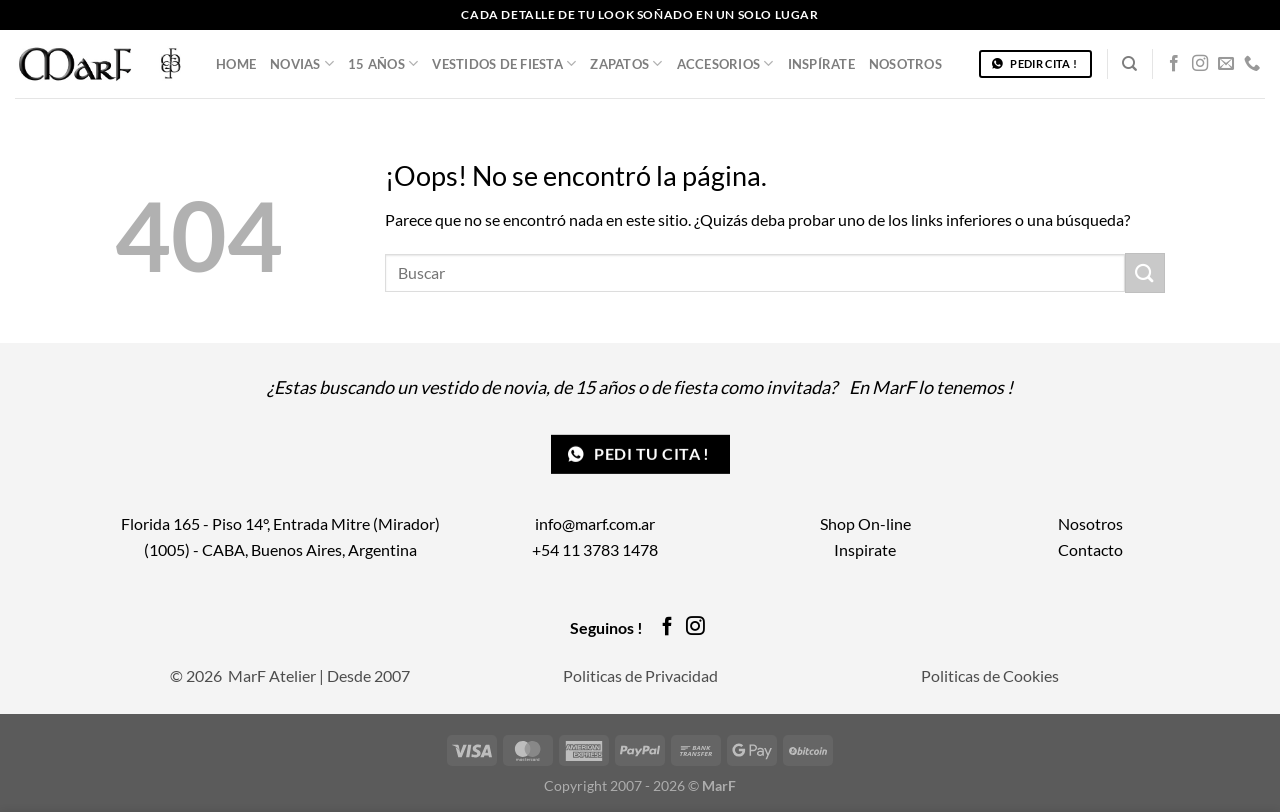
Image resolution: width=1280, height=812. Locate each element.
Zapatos (626, 63)
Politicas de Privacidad (640, 675)
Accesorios (725, 63)
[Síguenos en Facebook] (1174, 64)
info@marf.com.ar (595, 523)
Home (236, 64)
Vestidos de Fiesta (504, 63)
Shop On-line (865, 523)
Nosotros (905, 64)
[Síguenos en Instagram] (1200, 64)
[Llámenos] (1252, 64)
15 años (383, 63)
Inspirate (865, 549)
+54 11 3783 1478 (595, 549)
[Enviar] (1145, 272)
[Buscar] (1129, 64)
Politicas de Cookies (990, 675)
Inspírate (821, 64)
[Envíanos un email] (1226, 64)
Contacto (1090, 549)
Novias (302, 63)
